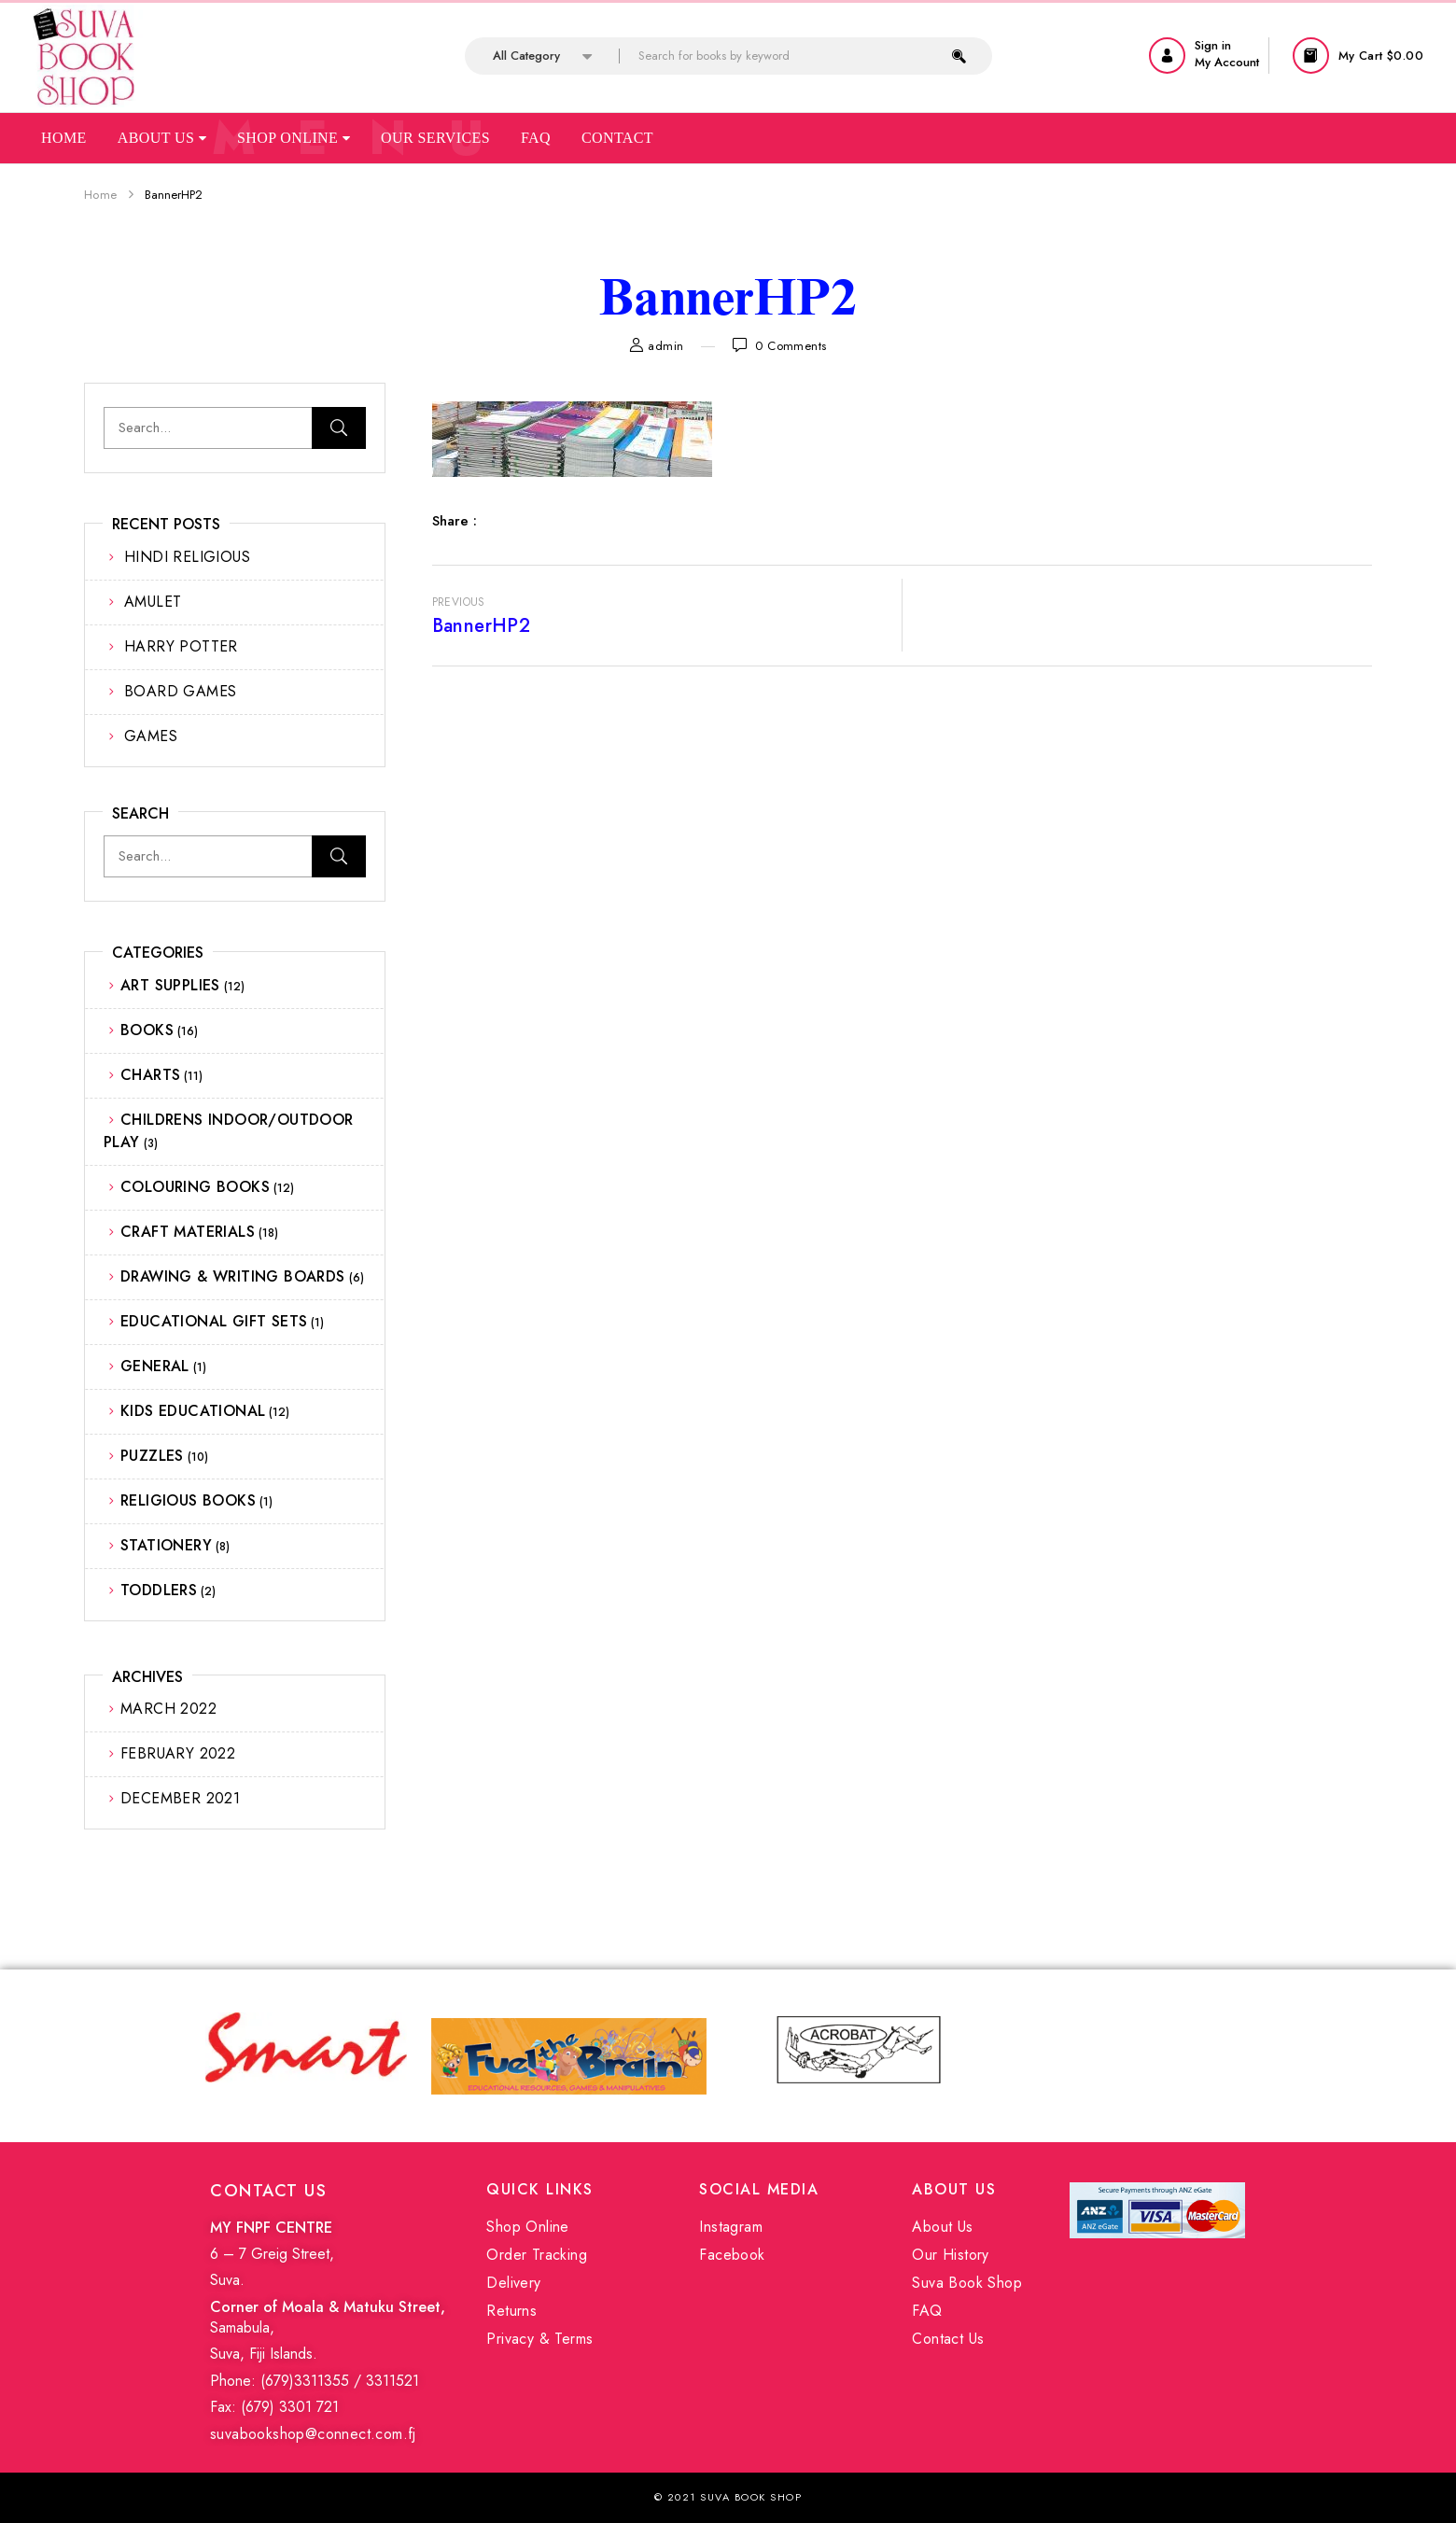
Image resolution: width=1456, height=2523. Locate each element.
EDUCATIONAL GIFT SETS (213, 1321)
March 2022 (168, 1708)
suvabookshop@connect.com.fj (313, 2434)
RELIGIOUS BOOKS (188, 1500)
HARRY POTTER (181, 646)
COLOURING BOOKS (195, 1187)
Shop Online (293, 138)
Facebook (731, 2254)
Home (64, 138)
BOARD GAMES (180, 691)
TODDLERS (158, 1590)
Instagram (731, 2226)
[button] (1360, 55)
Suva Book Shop (967, 2282)
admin (665, 346)
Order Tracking (536, 2254)
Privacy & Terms (539, 2338)
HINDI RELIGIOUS (187, 557)
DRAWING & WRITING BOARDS (232, 1276)
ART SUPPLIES (170, 985)
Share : (454, 521)
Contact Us (948, 2338)
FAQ (927, 2310)
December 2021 (180, 1798)
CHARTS (150, 1075)
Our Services (435, 138)
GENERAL (154, 1366)
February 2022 (177, 1753)
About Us (162, 138)
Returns (511, 2310)
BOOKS (147, 1030)
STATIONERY (166, 1545)
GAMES (150, 736)
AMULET (152, 601)
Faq (536, 138)
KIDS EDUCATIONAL (192, 1411)
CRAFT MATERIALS (187, 1231)
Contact (617, 138)
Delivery (513, 2282)
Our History (950, 2254)
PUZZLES (152, 1455)
